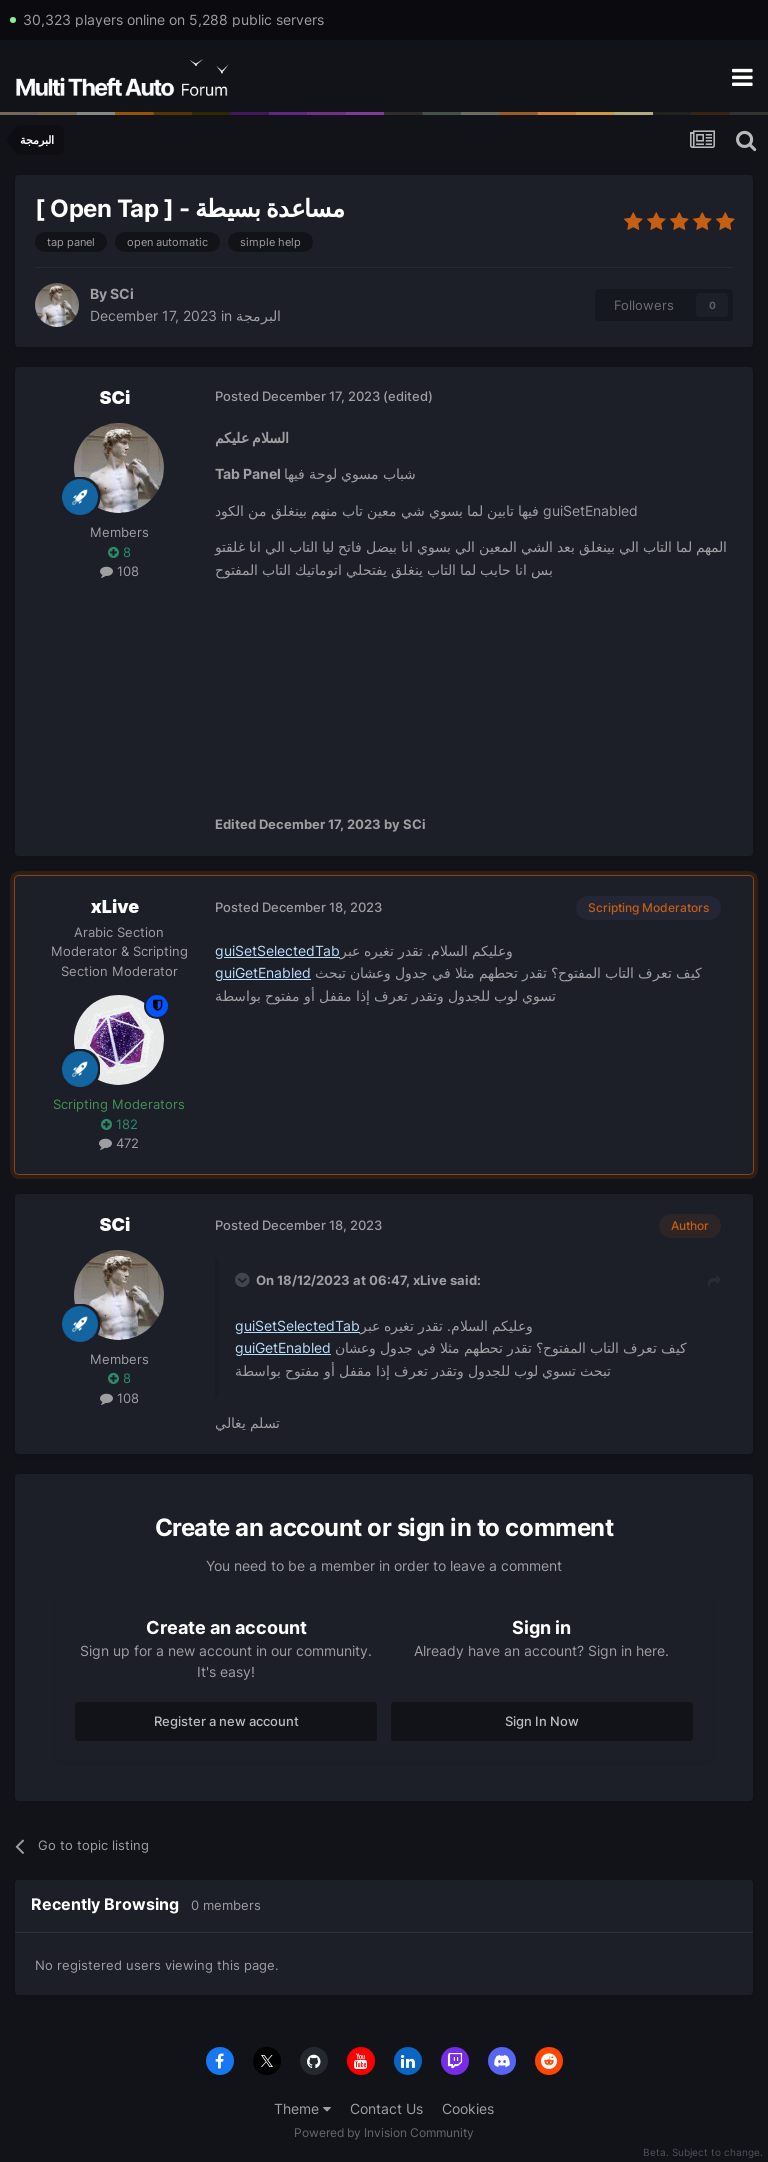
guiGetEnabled (263, 972)
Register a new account (226, 1721)
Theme (302, 2108)
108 (119, 571)
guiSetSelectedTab (277, 950)
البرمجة (258, 315)
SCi (122, 293)
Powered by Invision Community (384, 2132)
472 (119, 1143)
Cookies (468, 2108)
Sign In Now (542, 1721)
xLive (115, 906)
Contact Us (386, 2108)
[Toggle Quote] (244, 1280)
